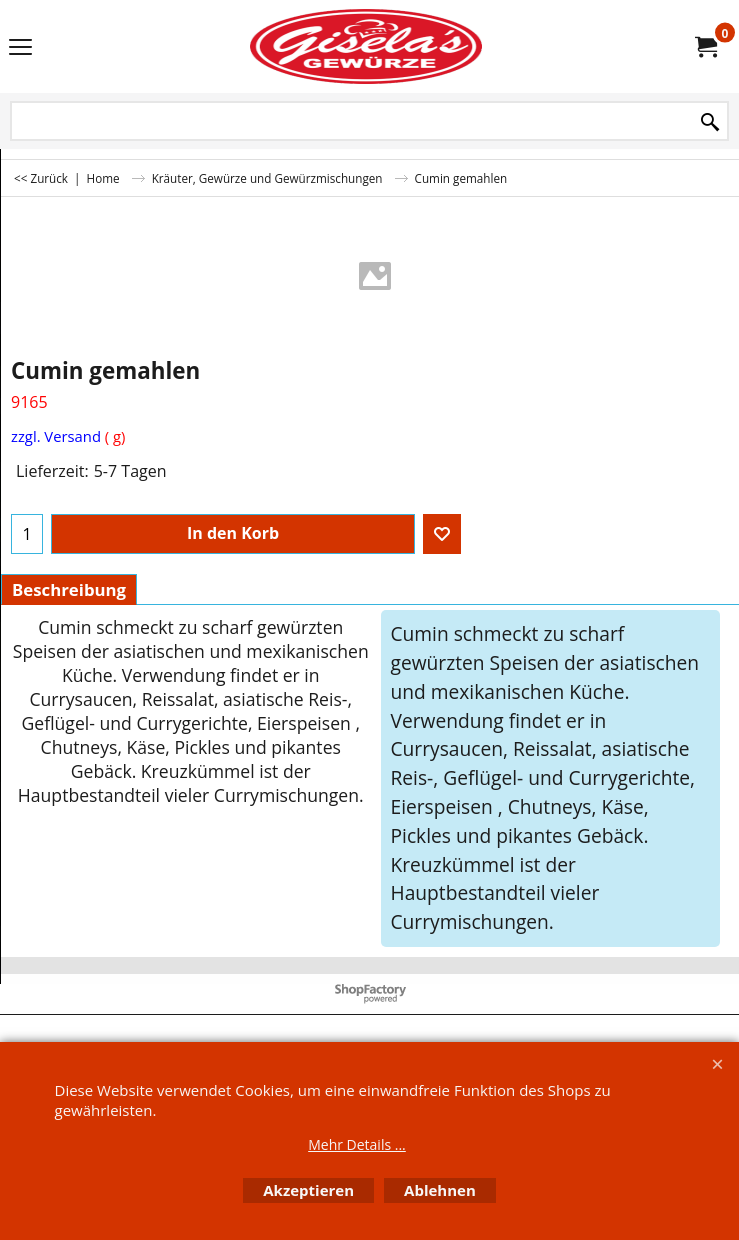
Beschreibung (69, 589)
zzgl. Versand (56, 436)
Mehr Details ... (357, 1144)
